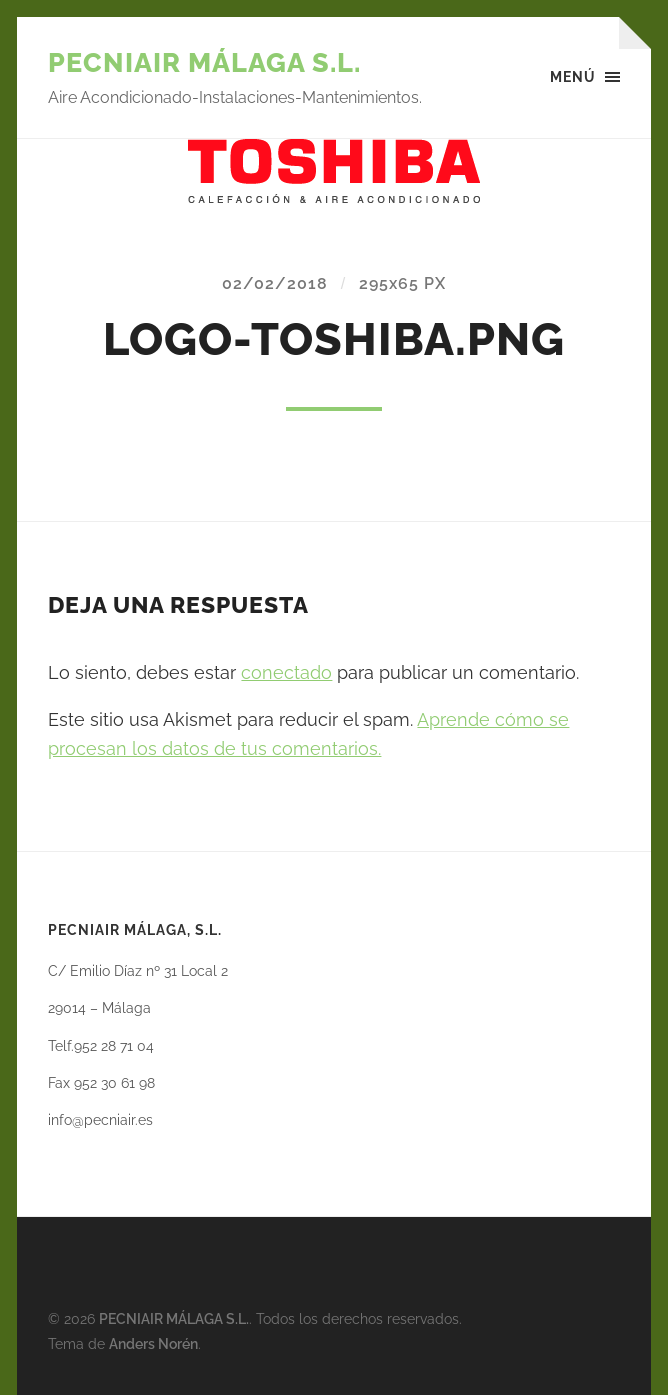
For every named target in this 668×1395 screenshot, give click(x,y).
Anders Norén (153, 1343)
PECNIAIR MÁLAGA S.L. (204, 62)
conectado (286, 672)
